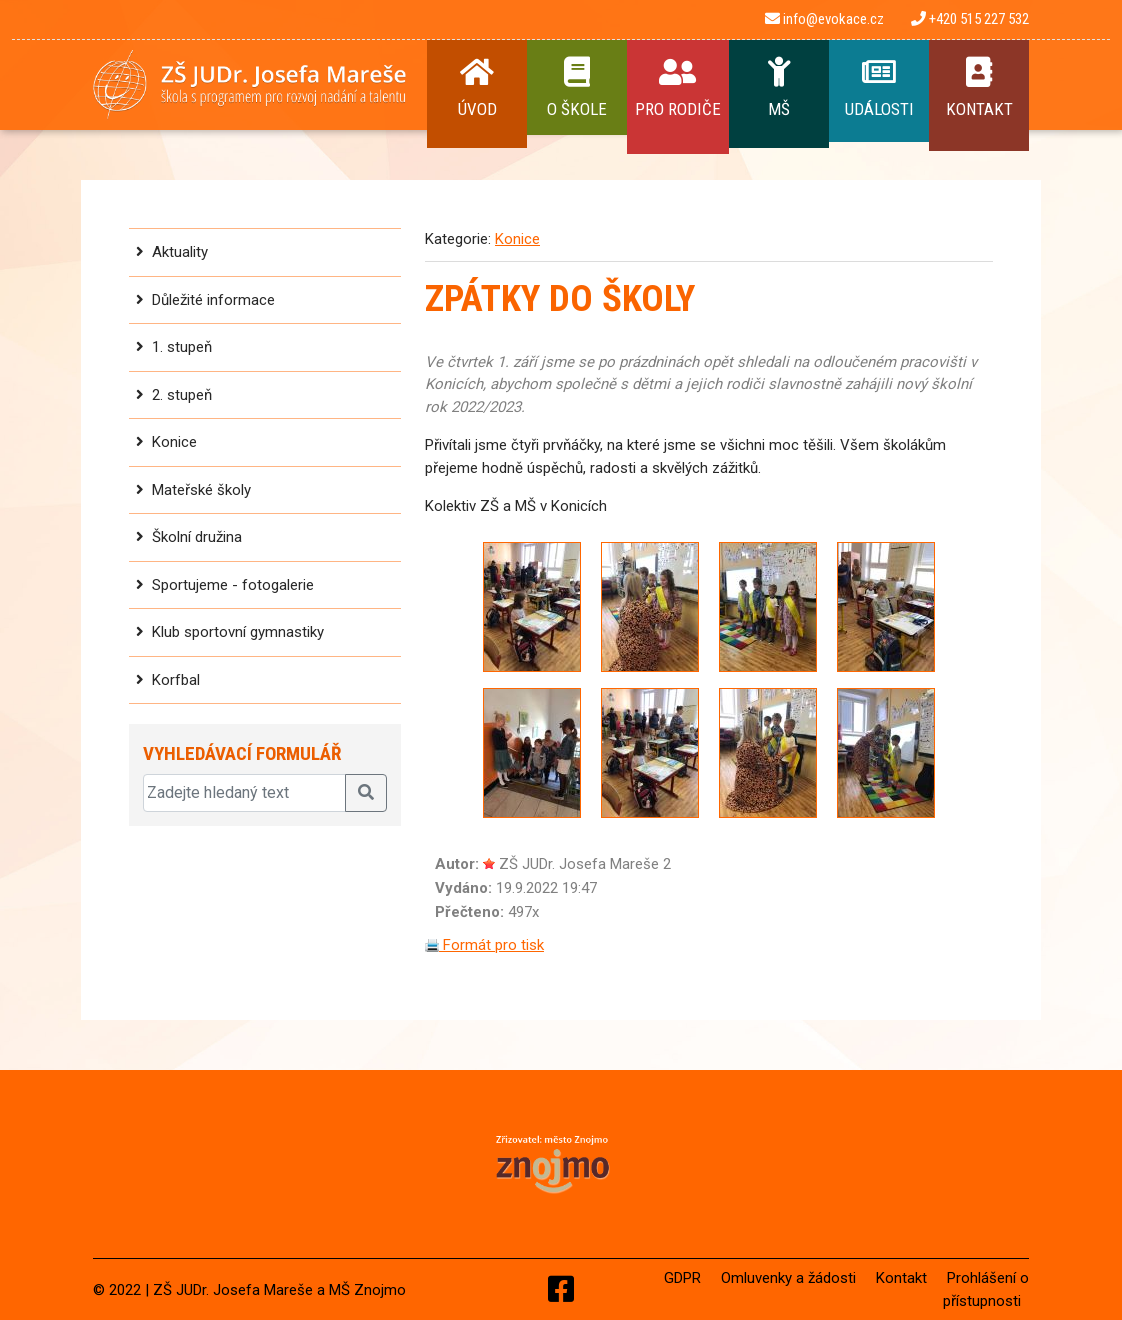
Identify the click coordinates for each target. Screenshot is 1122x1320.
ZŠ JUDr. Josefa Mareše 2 (585, 864)
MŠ (779, 88)
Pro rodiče (678, 88)
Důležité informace (213, 300)
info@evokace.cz (824, 19)
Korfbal (176, 680)
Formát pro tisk (484, 945)
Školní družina (197, 537)
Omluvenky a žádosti (788, 1278)
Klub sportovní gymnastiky (238, 632)
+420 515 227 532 (970, 19)
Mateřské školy (201, 490)
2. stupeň (182, 395)
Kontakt (979, 88)
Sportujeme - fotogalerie (233, 585)
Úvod (477, 88)
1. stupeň (182, 347)
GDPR (682, 1278)
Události (879, 88)
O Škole (577, 88)
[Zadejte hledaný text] (244, 793)
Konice (174, 442)
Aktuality (180, 252)
